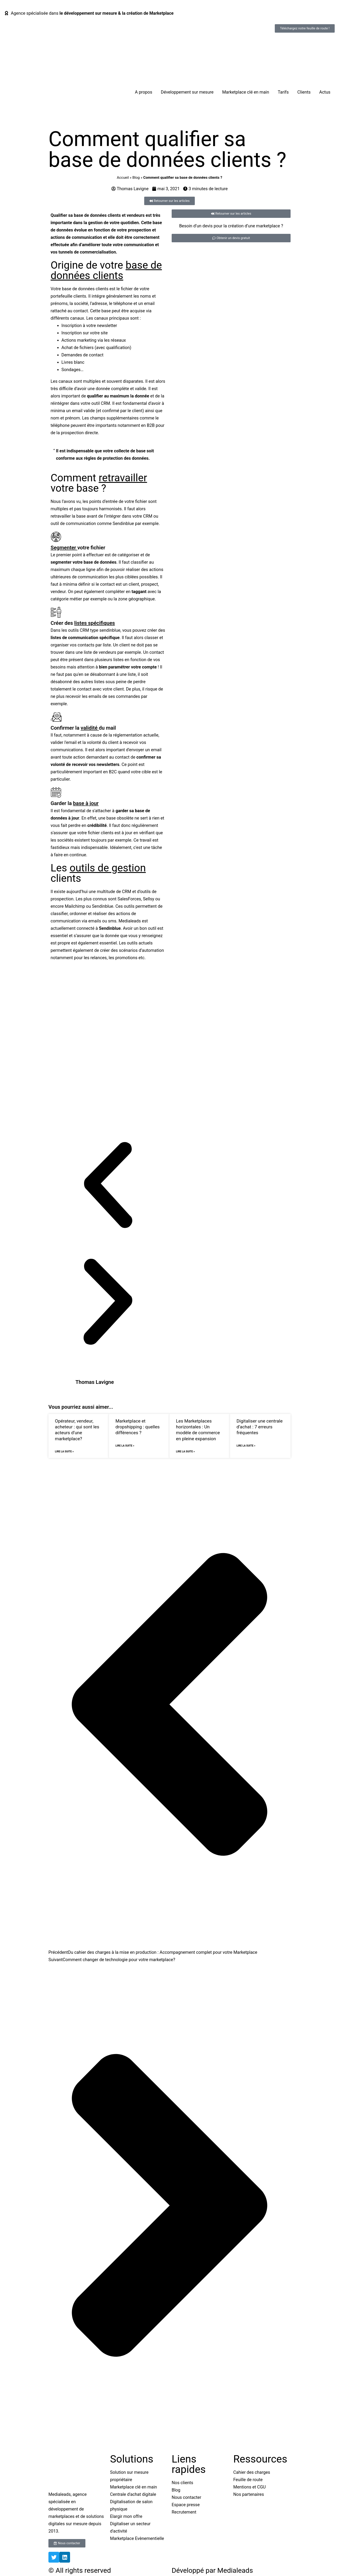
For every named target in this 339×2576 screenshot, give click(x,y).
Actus (324, 92)
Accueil (123, 177)
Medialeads (129, 921)
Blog (136, 177)
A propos (143, 92)
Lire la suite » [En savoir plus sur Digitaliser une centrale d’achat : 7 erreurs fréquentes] (246, 1445)
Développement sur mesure (187, 92)
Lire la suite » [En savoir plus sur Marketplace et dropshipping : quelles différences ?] (124, 1445)
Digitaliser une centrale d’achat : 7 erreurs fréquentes (260, 1427)
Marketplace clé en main (245, 92)
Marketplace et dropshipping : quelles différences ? (137, 1427)
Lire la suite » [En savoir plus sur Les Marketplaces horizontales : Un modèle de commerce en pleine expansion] (185, 1451)
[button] (108, 1186)
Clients (303, 92)
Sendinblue (102, 906)
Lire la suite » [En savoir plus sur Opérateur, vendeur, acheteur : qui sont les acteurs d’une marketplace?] (64, 1451)
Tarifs (283, 92)
